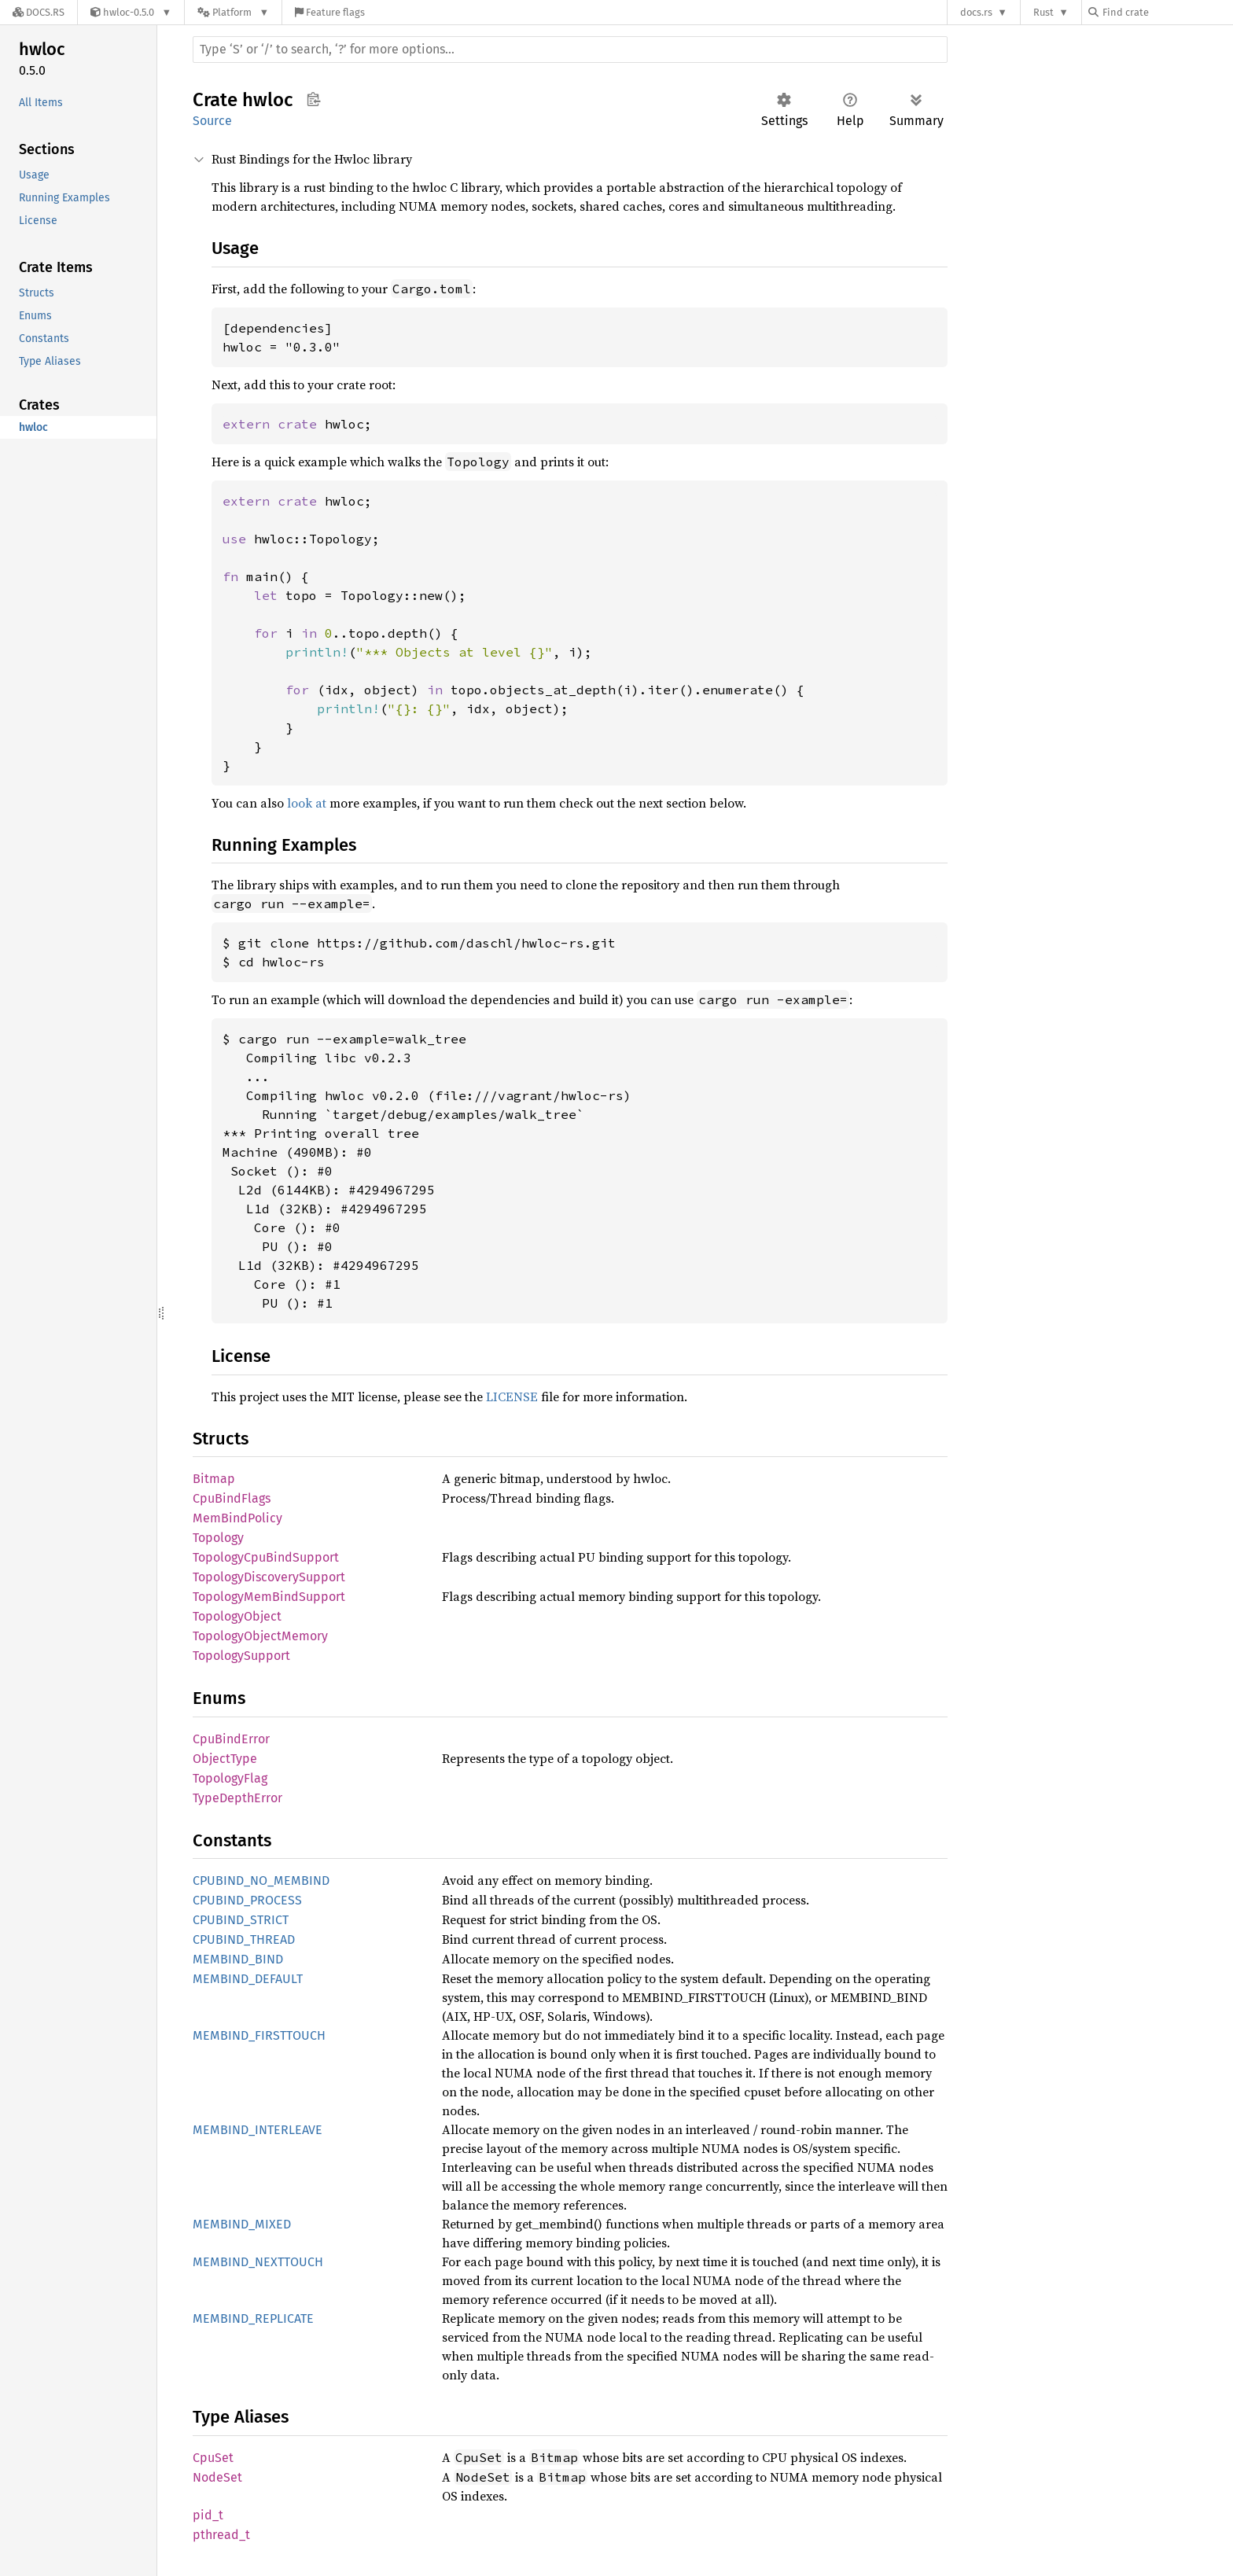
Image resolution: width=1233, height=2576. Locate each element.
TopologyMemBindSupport (269, 1596)
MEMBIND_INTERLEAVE (257, 2129)
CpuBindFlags (232, 1498)
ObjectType (225, 1758)
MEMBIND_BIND (238, 1959)
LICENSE (512, 1396)
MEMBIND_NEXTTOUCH (258, 2261)
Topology (218, 1537)
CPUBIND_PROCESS (247, 1900)
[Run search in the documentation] (570, 49)
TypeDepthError (237, 1797)
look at (306, 802)
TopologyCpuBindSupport (266, 1557)
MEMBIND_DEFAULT (248, 1978)
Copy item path (313, 99)
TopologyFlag (230, 1778)
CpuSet (213, 2457)
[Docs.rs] (38, 12)
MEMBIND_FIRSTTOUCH (259, 2035)
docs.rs (976, 12)
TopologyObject (237, 1616)
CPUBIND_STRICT (241, 1919)
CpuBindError (231, 1738)
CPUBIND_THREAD (244, 1939)
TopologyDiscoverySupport (269, 1577)
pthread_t (221, 2534)
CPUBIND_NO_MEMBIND (261, 1880)
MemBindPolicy (237, 1518)
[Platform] (233, 12)
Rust (1043, 12)
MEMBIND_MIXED (242, 2224)
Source (212, 120)
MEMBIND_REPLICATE (253, 2318)
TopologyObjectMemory (260, 1635)
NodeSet (217, 2477)
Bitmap (214, 1478)
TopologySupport (241, 1655)
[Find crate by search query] (1167, 12)
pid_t (208, 2515)
